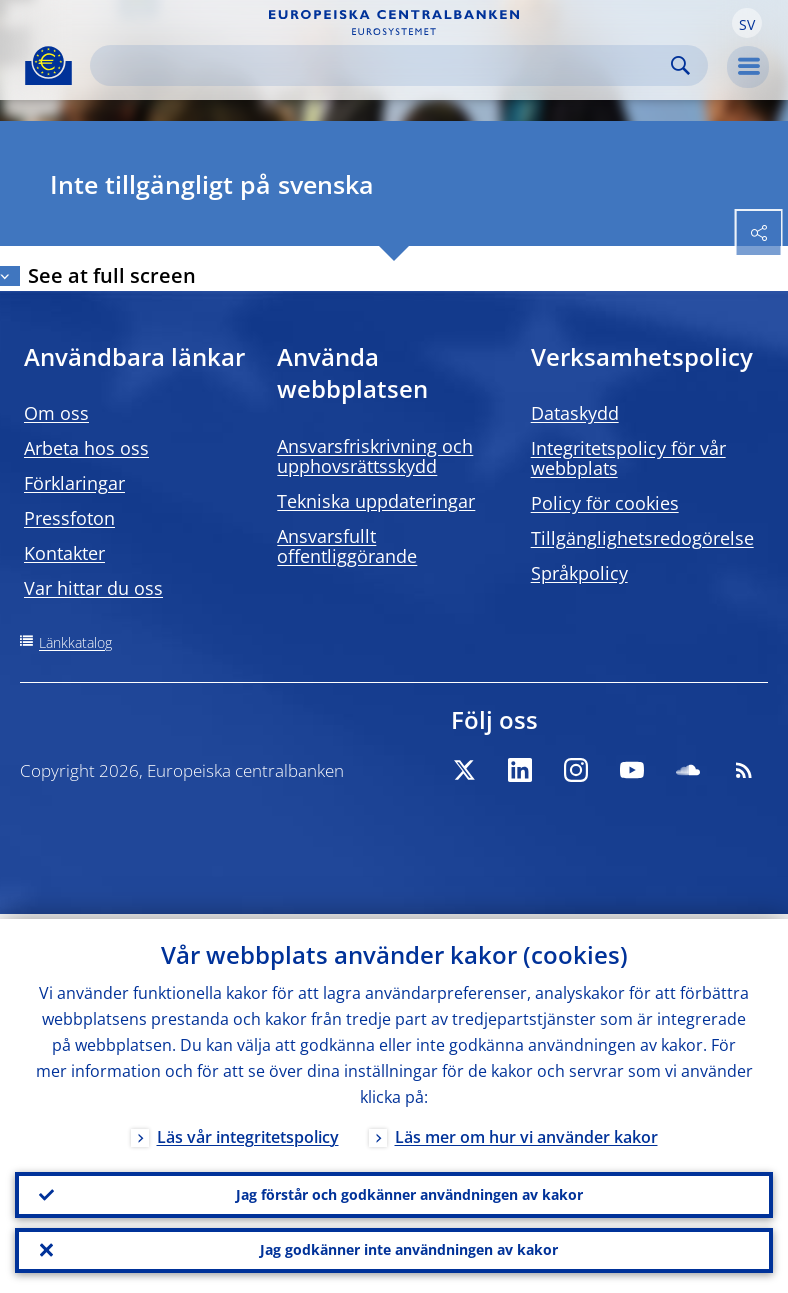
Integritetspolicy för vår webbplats (628, 458)
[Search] (383, 65)
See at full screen (112, 275)
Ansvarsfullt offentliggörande (347, 546)
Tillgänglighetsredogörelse (642, 538)
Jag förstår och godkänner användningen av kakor (409, 1190)
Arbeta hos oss (86, 448)
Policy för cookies (605, 503)
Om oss (56, 413)
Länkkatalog (75, 642)
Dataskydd (575, 413)
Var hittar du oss (93, 588)
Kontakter (64, 553)
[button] (747, 23)
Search (680, 65)
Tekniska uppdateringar (376, 501)
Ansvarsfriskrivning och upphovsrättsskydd (375, 456)
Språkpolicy (579, 573)
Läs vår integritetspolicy (248, 1132)
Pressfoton (69, 518)
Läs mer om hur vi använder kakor (526, 1132)
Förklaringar (74, 483)
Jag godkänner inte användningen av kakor (409, 1248)
